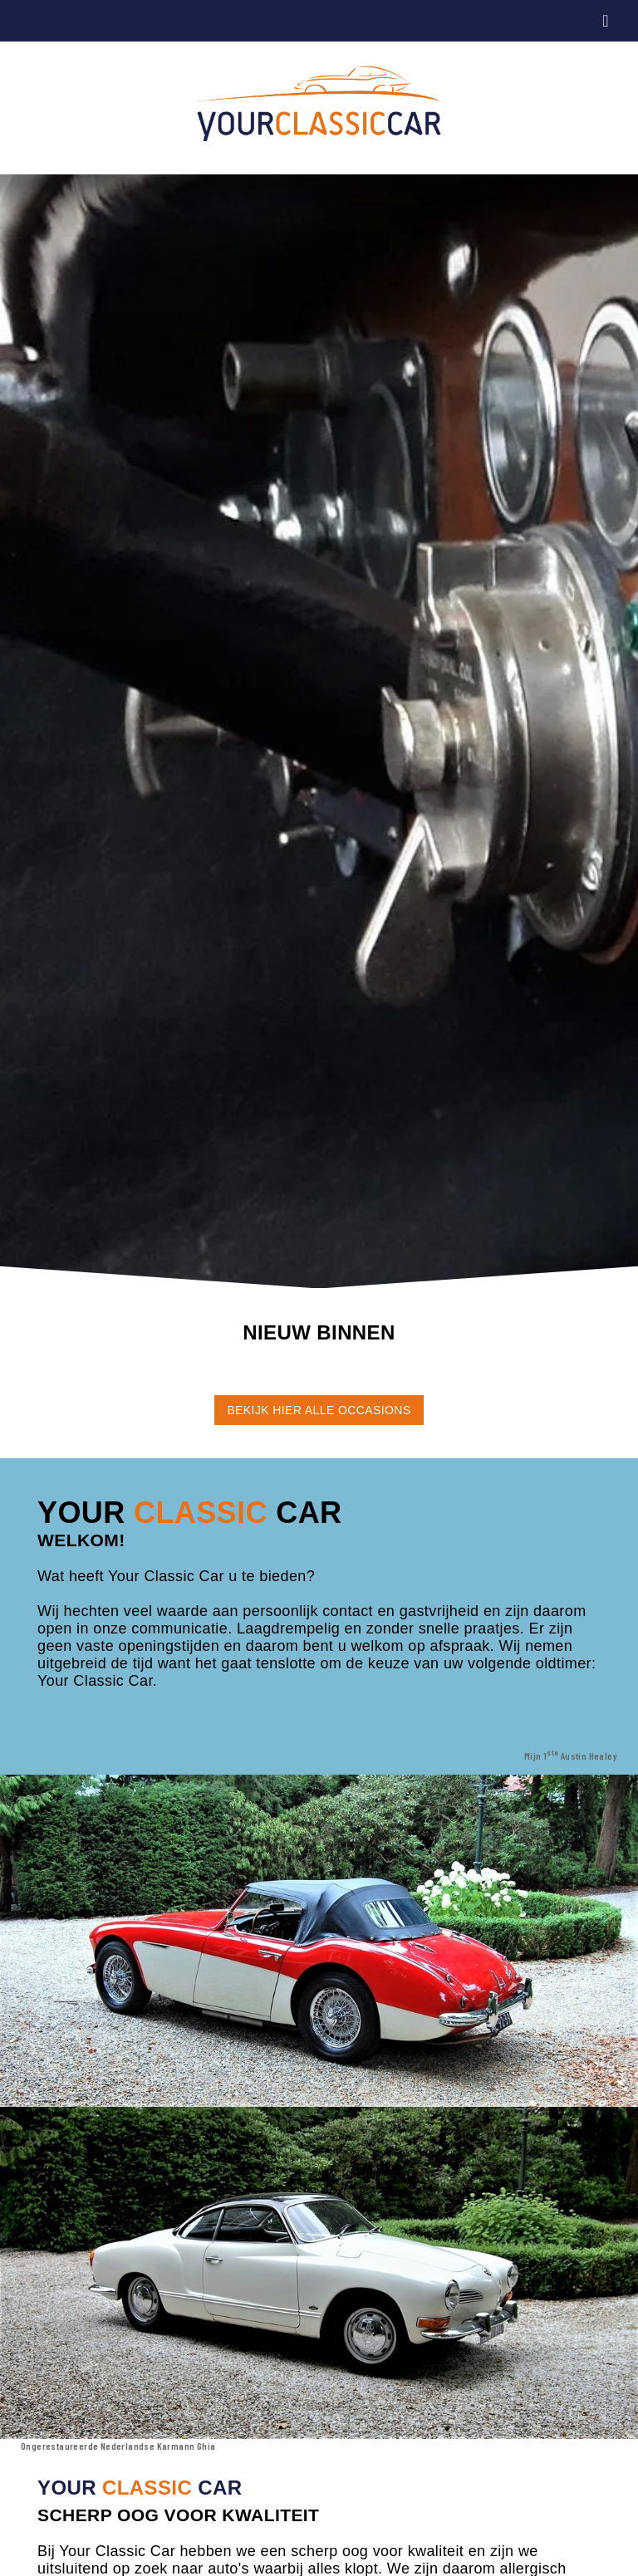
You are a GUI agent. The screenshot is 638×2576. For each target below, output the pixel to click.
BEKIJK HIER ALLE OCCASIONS (318, 1410)
